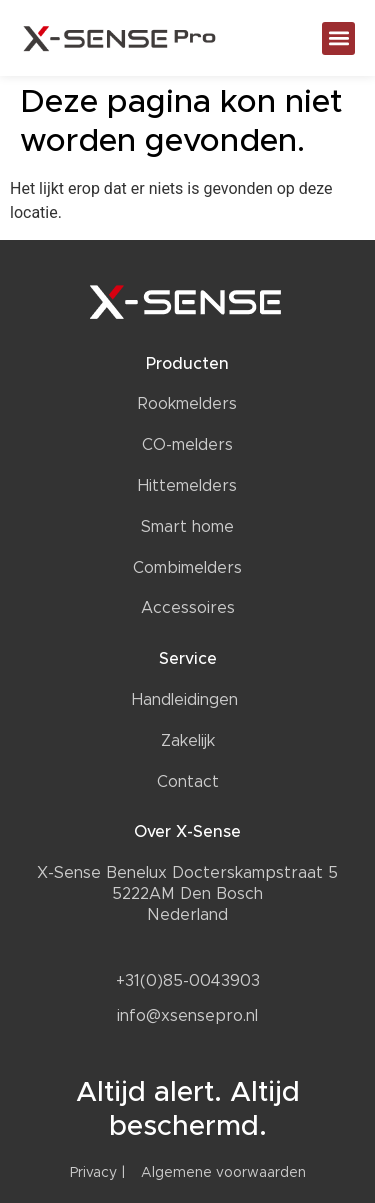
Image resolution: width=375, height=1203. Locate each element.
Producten (187, 364)
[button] (338, 38)
